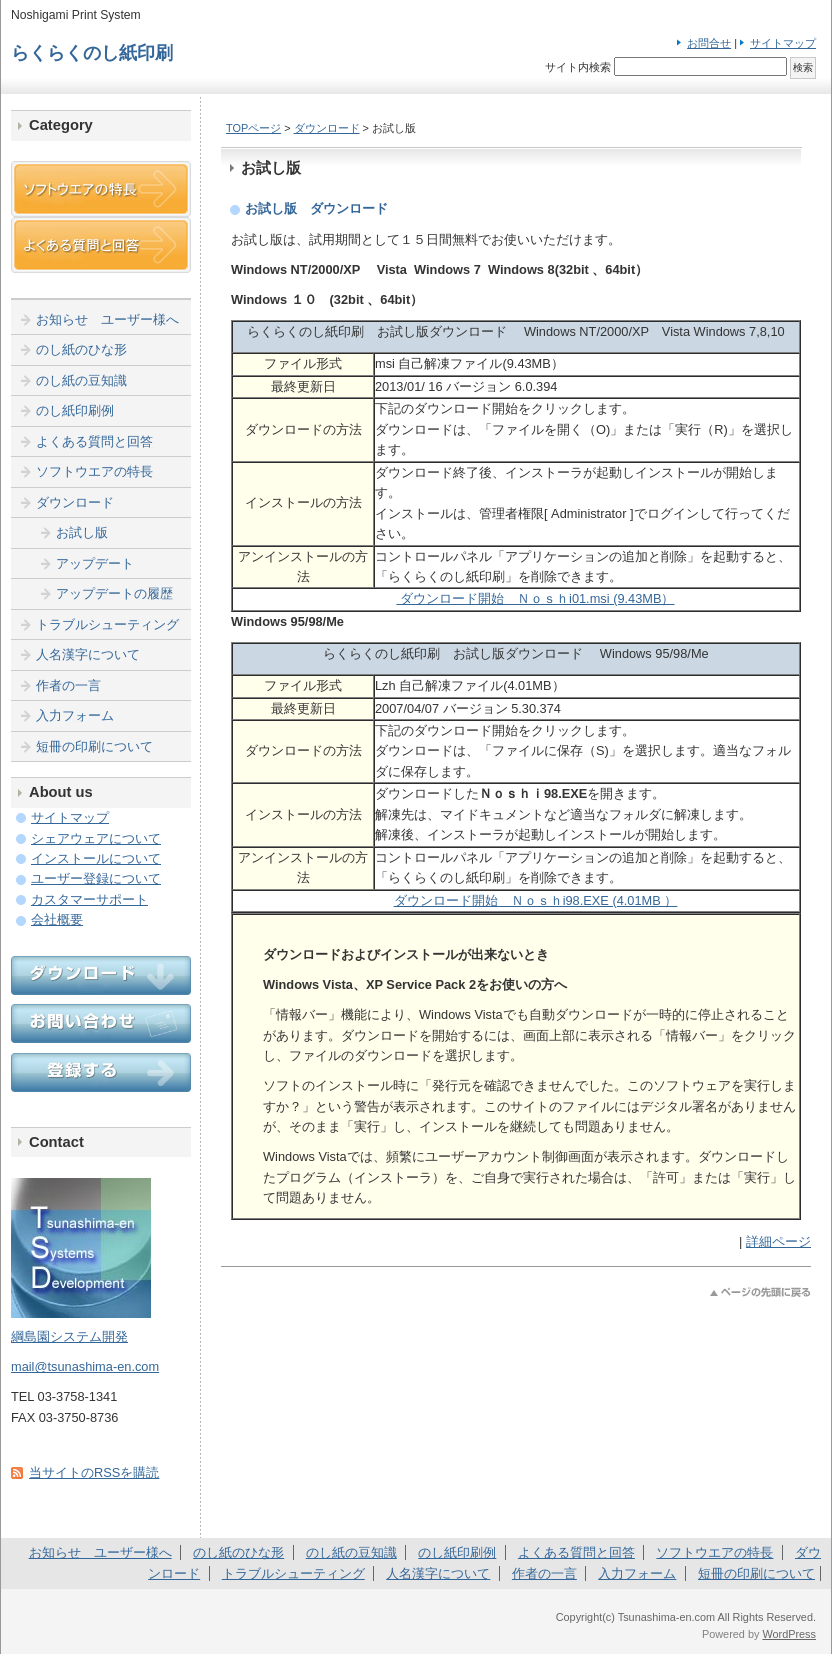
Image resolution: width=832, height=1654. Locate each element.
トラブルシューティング (107, 624)
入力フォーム (75, 715)
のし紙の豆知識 (81, 380)
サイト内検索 (578, 67)
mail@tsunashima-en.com (85, 1366)
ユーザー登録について (96, 878)
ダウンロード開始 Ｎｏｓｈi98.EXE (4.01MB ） (536, 900)
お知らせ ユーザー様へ (107, 319)
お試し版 (82, 532)
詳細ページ (778, 1241)
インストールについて (96, 858)
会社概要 (57, 919)
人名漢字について (88, 654)
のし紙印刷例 (75, 410)
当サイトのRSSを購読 (94, 1472)
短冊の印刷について (94, 746)
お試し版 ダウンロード (316, 208)
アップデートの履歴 (114, 593)
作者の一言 (68, 685)
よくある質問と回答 (94, 441)
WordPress (789, 1634)
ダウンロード (327, 128)
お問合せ (709, 43)
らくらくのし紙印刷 (92, 53)
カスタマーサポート (89, 899)
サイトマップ (783, 43)
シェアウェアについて (96, 838)
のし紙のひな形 (81, 349)
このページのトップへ (760, 1292)
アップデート (95, 563)
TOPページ (253, 128)
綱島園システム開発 (69, 1336)
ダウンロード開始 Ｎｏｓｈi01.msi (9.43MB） (535, 598)
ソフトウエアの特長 (94, 471)
